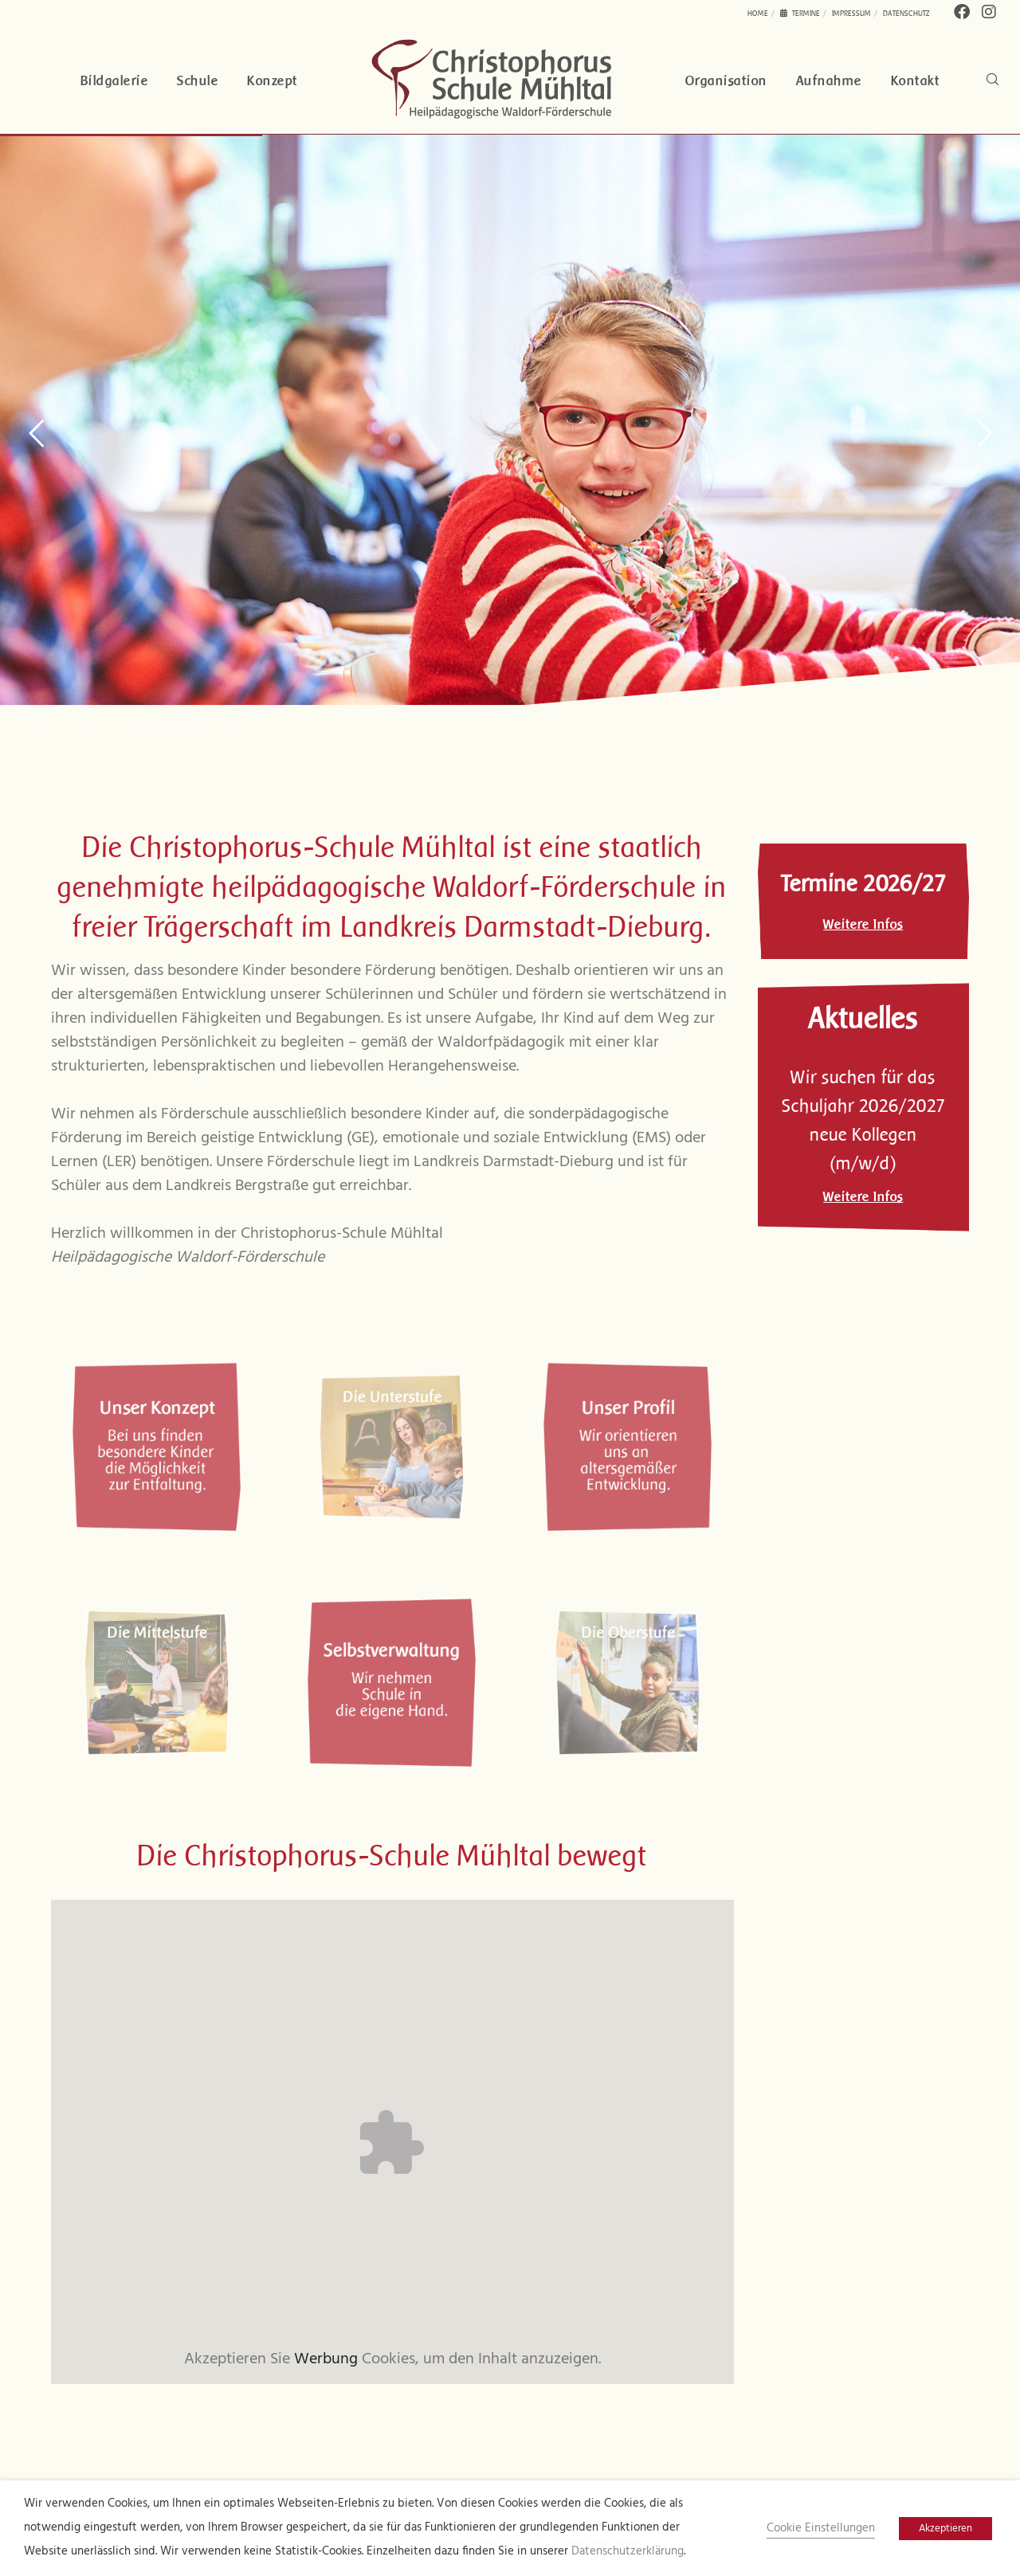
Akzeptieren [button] (945, 2528)
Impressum (851, 13)
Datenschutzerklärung (627, 2552)
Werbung (326, 2359)
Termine (800, 13)
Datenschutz (906, 13)
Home (757, 13)
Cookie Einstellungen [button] (821, 2528)
